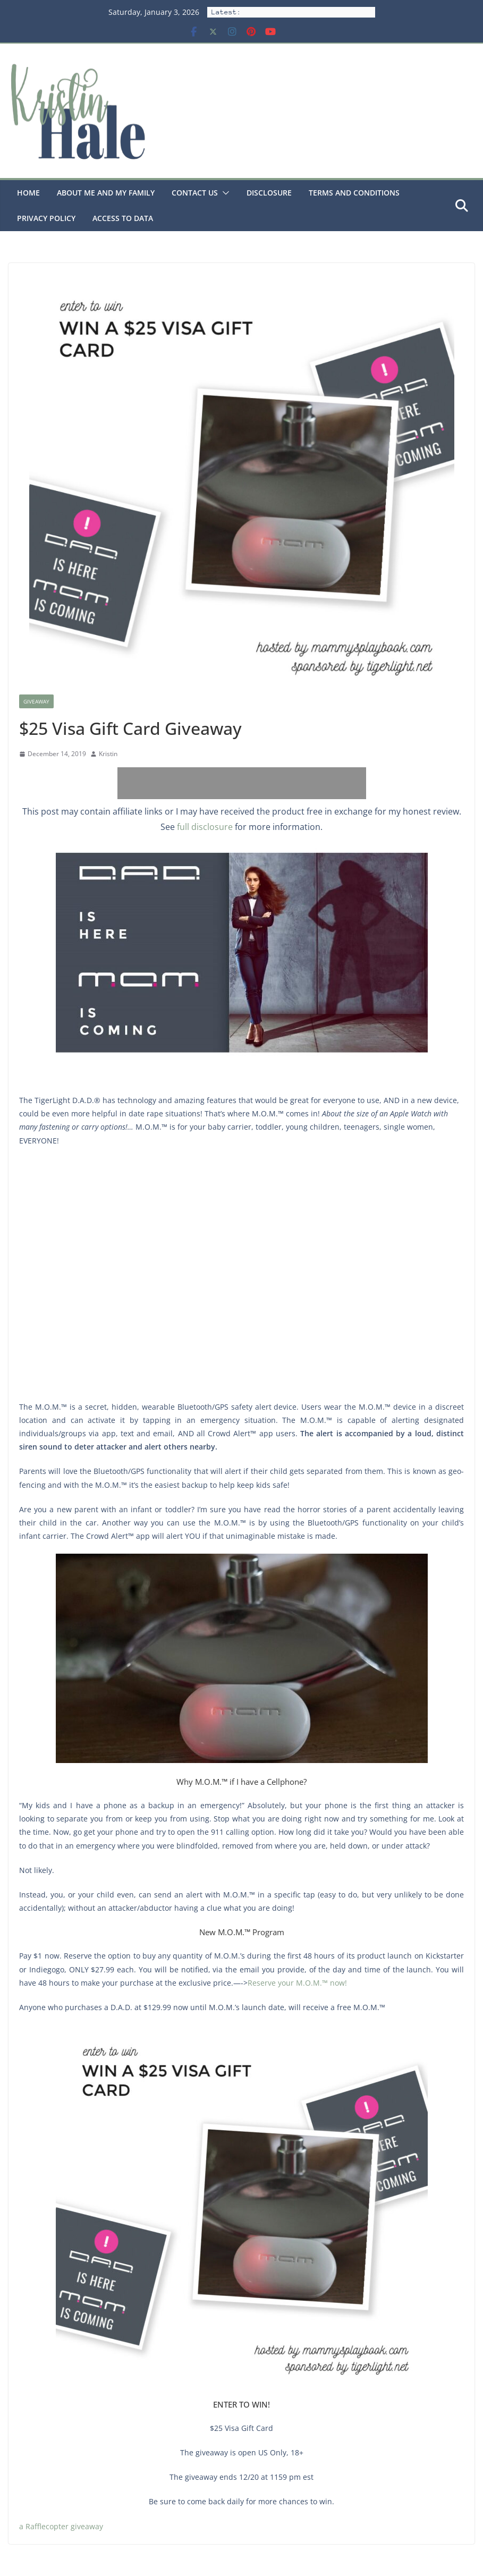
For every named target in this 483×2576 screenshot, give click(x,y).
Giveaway (36, 701)
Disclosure (269, 193)
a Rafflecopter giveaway (61, 2526)
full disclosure (205, 827)
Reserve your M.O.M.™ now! (297, 1983)
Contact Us (195, 193)
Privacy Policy (46, 218)
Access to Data (122, 218)
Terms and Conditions (354, 193)
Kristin (108, 753)
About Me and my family (106, 193)
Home (28, 193)
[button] (224, 192)
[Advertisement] (241, 783)
